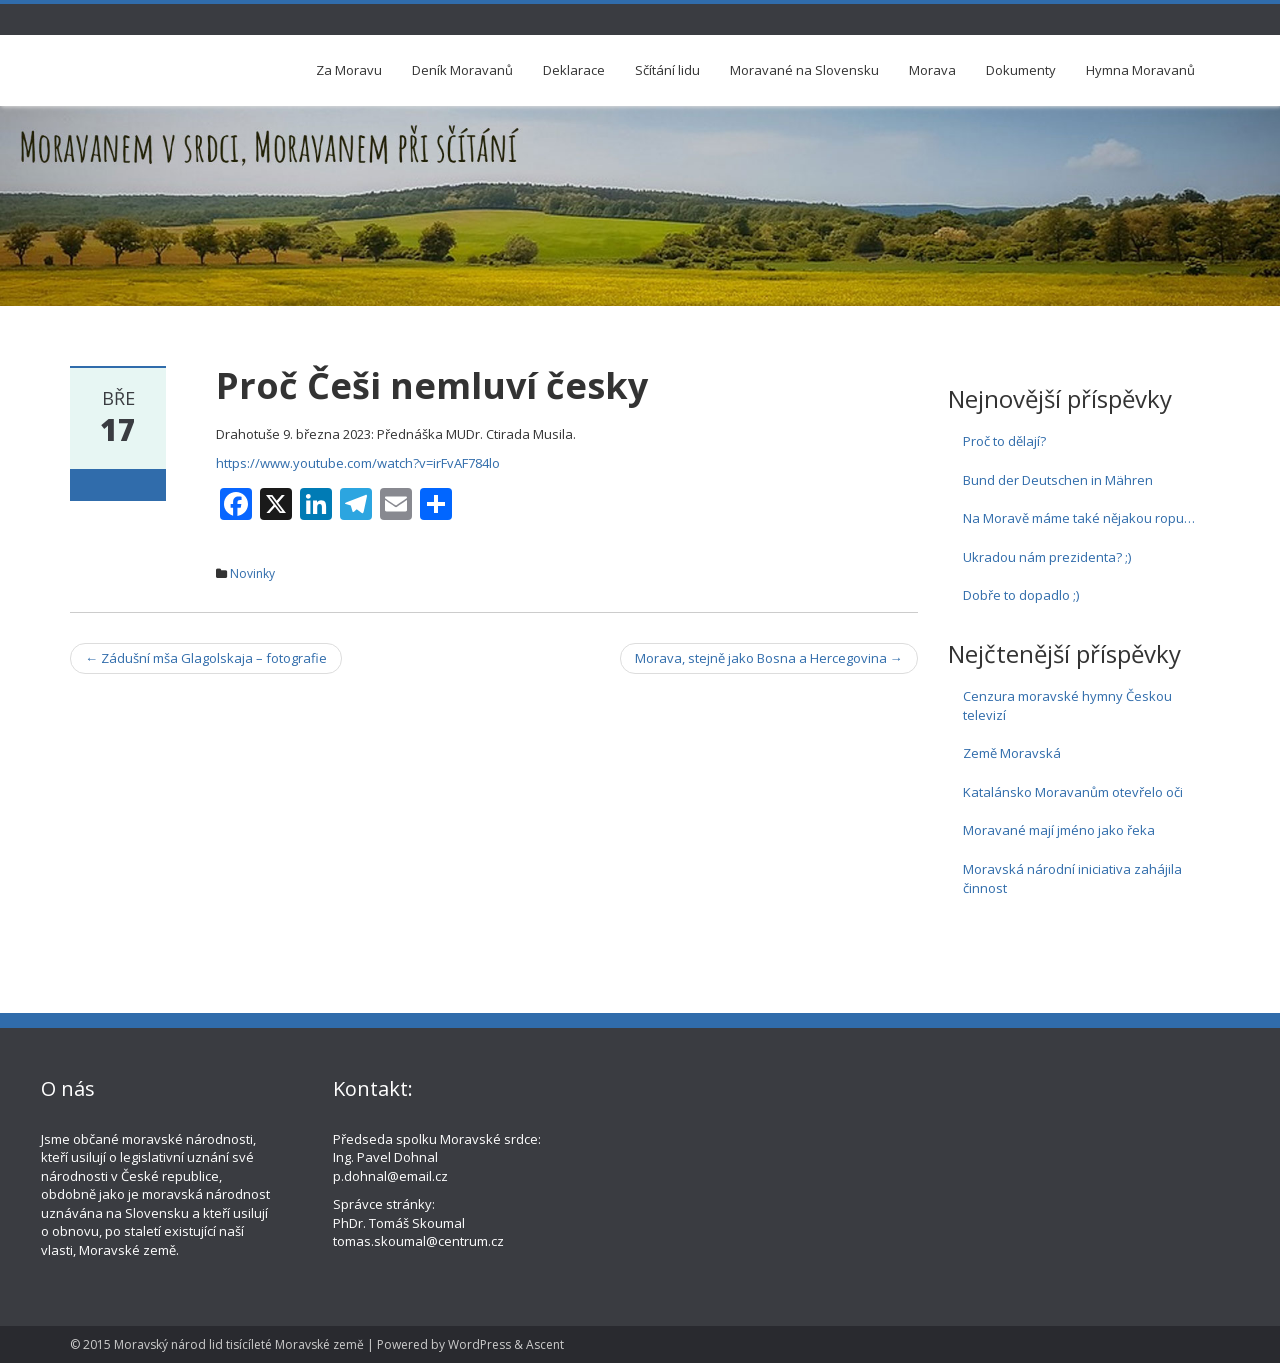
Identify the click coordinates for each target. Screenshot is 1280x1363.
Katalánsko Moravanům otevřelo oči (1073, 792)
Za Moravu (349, 70)
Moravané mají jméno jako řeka (1059, 830)
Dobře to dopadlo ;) (1021, 595)
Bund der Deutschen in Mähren (1058, 480)
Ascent (545, 1344)
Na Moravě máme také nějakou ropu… (1079, 518)
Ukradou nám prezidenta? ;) (1047, 557)
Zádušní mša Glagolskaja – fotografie (206, 658)
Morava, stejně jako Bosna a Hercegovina (769, 658)
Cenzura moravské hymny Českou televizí (1067, 705)
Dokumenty (1021, 70)
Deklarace (574, 70)
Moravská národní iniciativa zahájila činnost (1072, 878)
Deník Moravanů (462, 70)
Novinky (252, 573)
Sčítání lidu (667, 70)
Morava (932, 70)
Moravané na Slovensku (804, 70)
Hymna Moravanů (1140, 70)
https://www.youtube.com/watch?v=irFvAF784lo (358, 463)
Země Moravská (1012, 753)
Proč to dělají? (1004, 441)
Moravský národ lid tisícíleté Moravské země (239, 1344)
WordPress (479, 1344)
